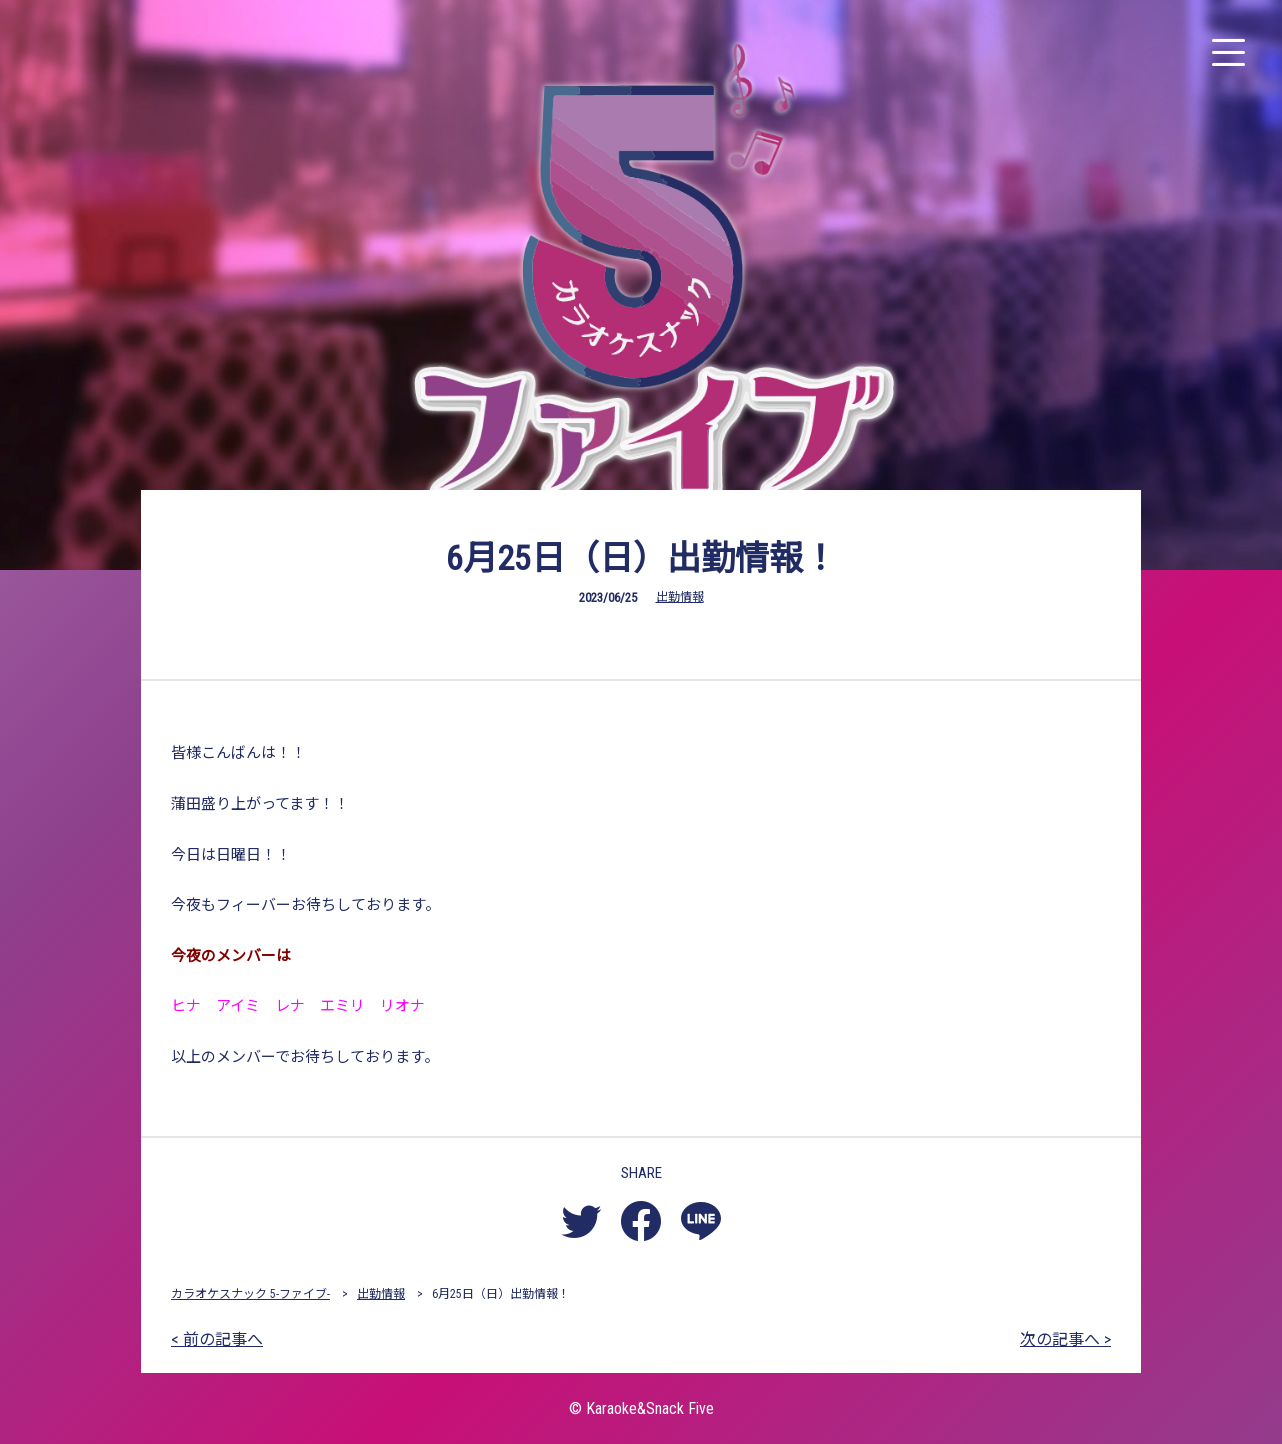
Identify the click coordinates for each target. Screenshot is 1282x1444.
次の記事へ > (1065, 1339)
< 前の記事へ (217, 1339)
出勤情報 (680, 597)
